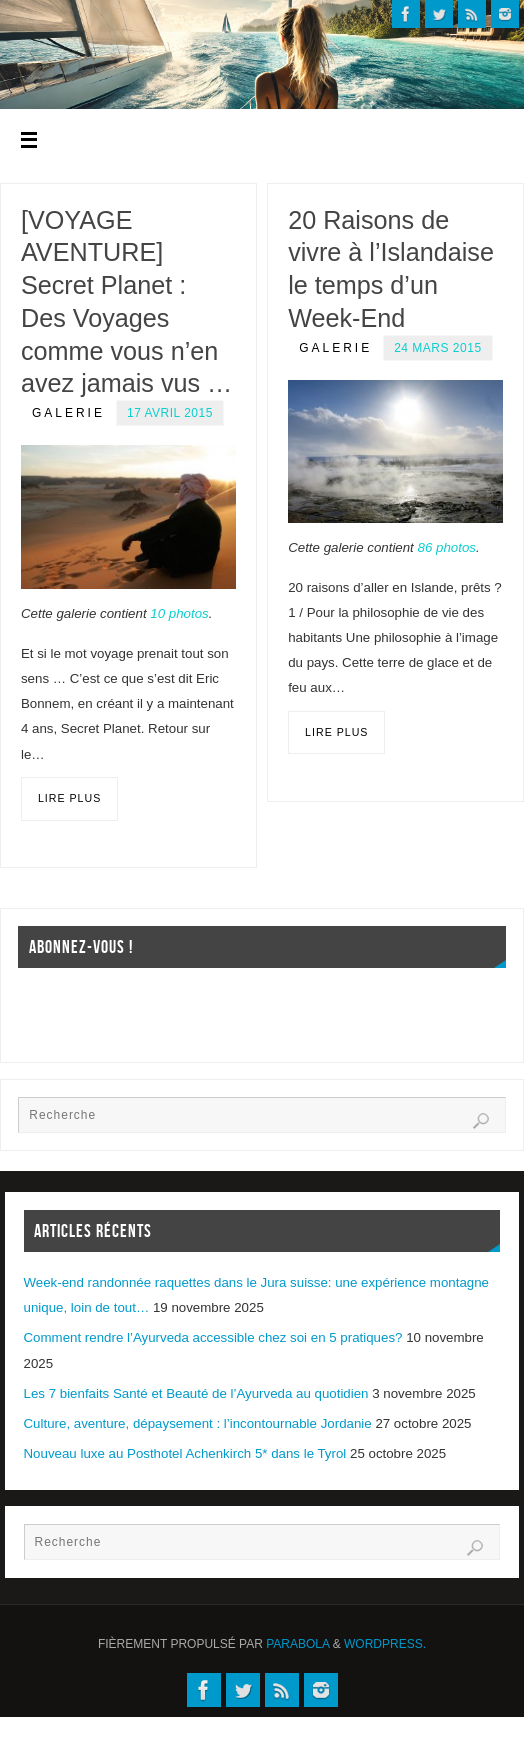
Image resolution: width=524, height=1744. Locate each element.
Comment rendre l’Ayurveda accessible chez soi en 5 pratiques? (213, 1337)
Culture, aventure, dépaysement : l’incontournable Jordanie (198, 1423)
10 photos (179, 613)
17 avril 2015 (170, 413)
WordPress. (385, 1644)
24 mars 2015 (437, 348)
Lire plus (69, 798)
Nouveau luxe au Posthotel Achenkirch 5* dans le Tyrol (185, 1453)
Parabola (297, 1644)
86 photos (447, 547)
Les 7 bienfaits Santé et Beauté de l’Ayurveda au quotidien (196, 1393)
